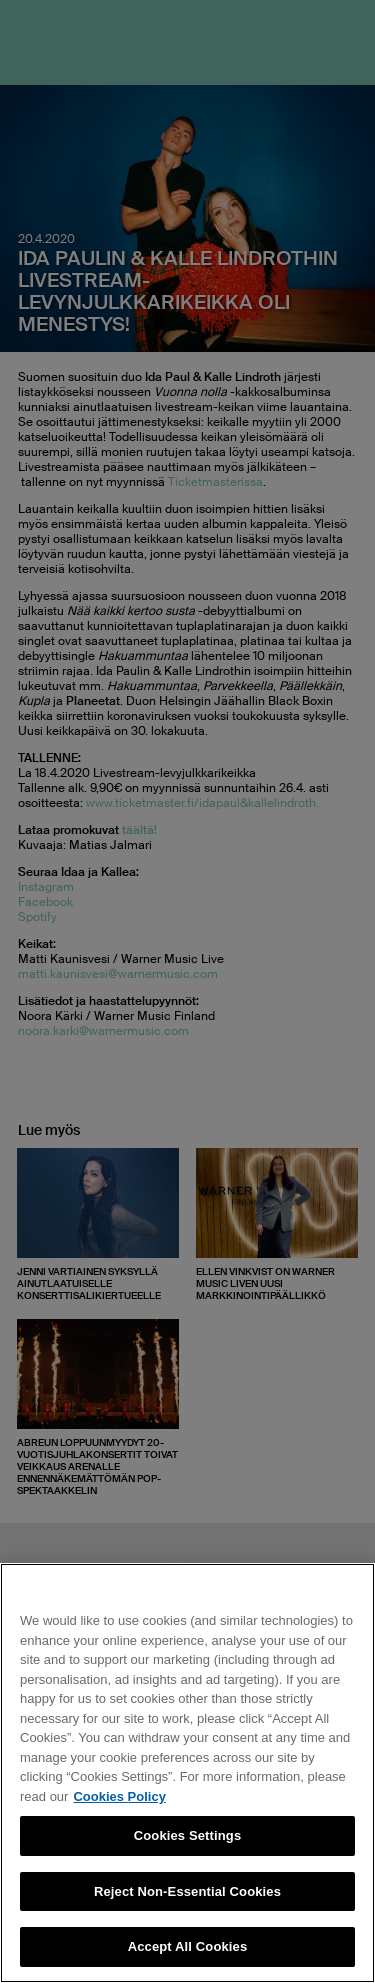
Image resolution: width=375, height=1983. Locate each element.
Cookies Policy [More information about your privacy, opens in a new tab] (119, 1796)
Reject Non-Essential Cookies (187, 1891)
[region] (187, 1773)
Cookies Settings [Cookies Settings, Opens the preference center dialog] (188, 1835)
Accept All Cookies (188, 1946)
